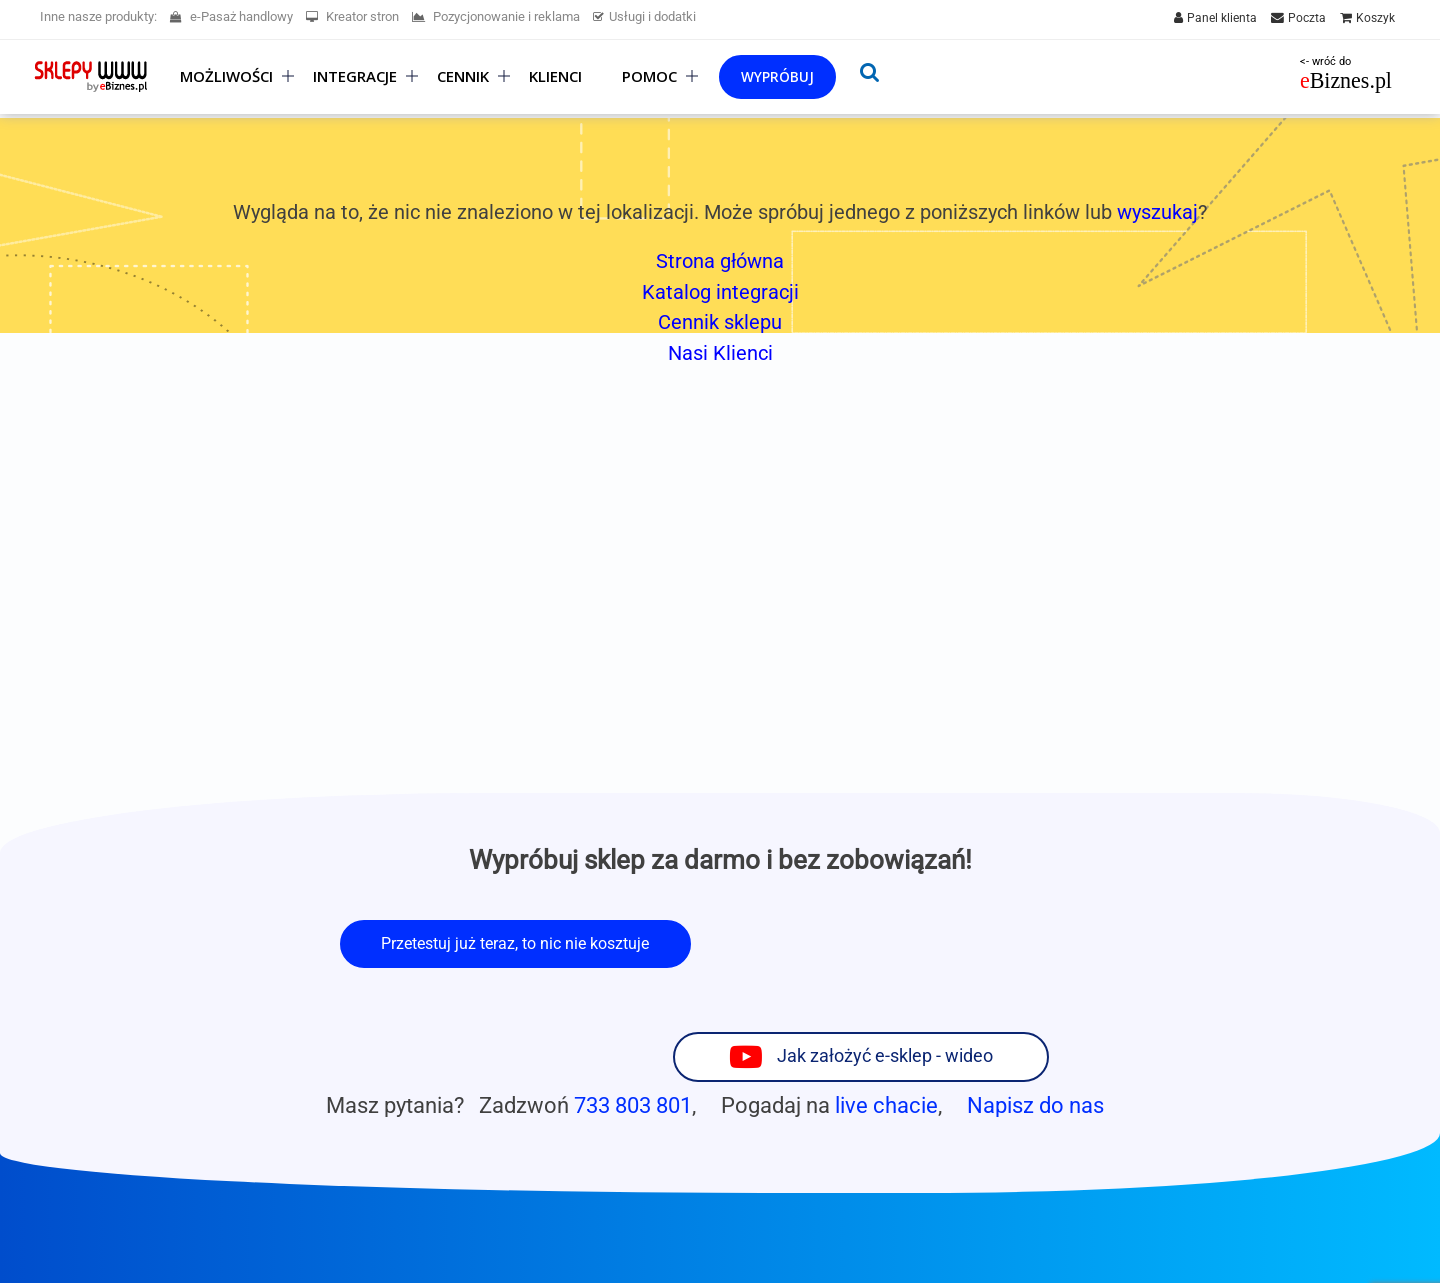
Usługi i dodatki (644, 16)
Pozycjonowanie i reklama (496, 16)
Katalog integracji (720, 292)
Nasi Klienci (720, 353)
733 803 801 (633, 1024)
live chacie (886, 1024)
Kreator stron (352, 16)
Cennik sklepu (720, 322)
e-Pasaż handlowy (231, 16)
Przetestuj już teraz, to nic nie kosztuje (515, 943)
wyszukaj (1157, 212)
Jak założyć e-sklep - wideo (966, 942)
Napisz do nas (1035, 1024)
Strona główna (720, 261)
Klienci (555, 76)
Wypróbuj (777, 76)
